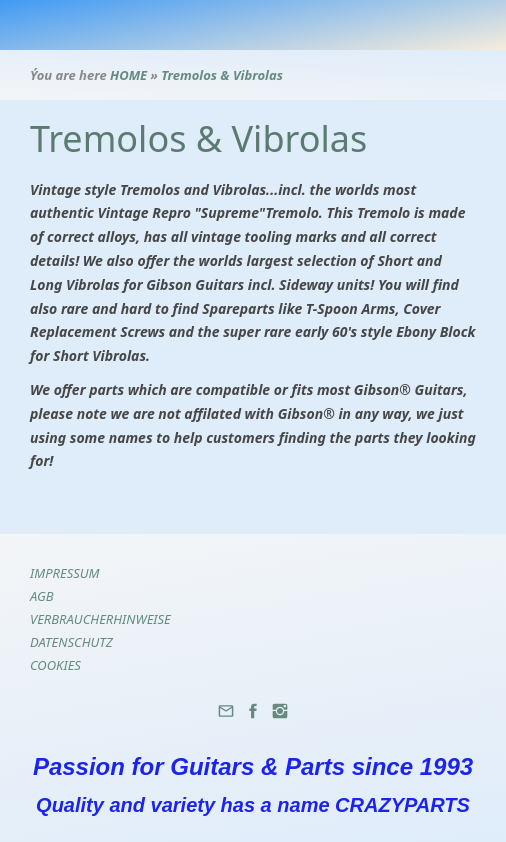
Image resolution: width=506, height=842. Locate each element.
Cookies (55, 665)
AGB (42, 596)
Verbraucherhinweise (100, 619)
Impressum (65, 573)
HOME (128, 75)
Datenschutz (71, 642)
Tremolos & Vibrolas (222, 75)
